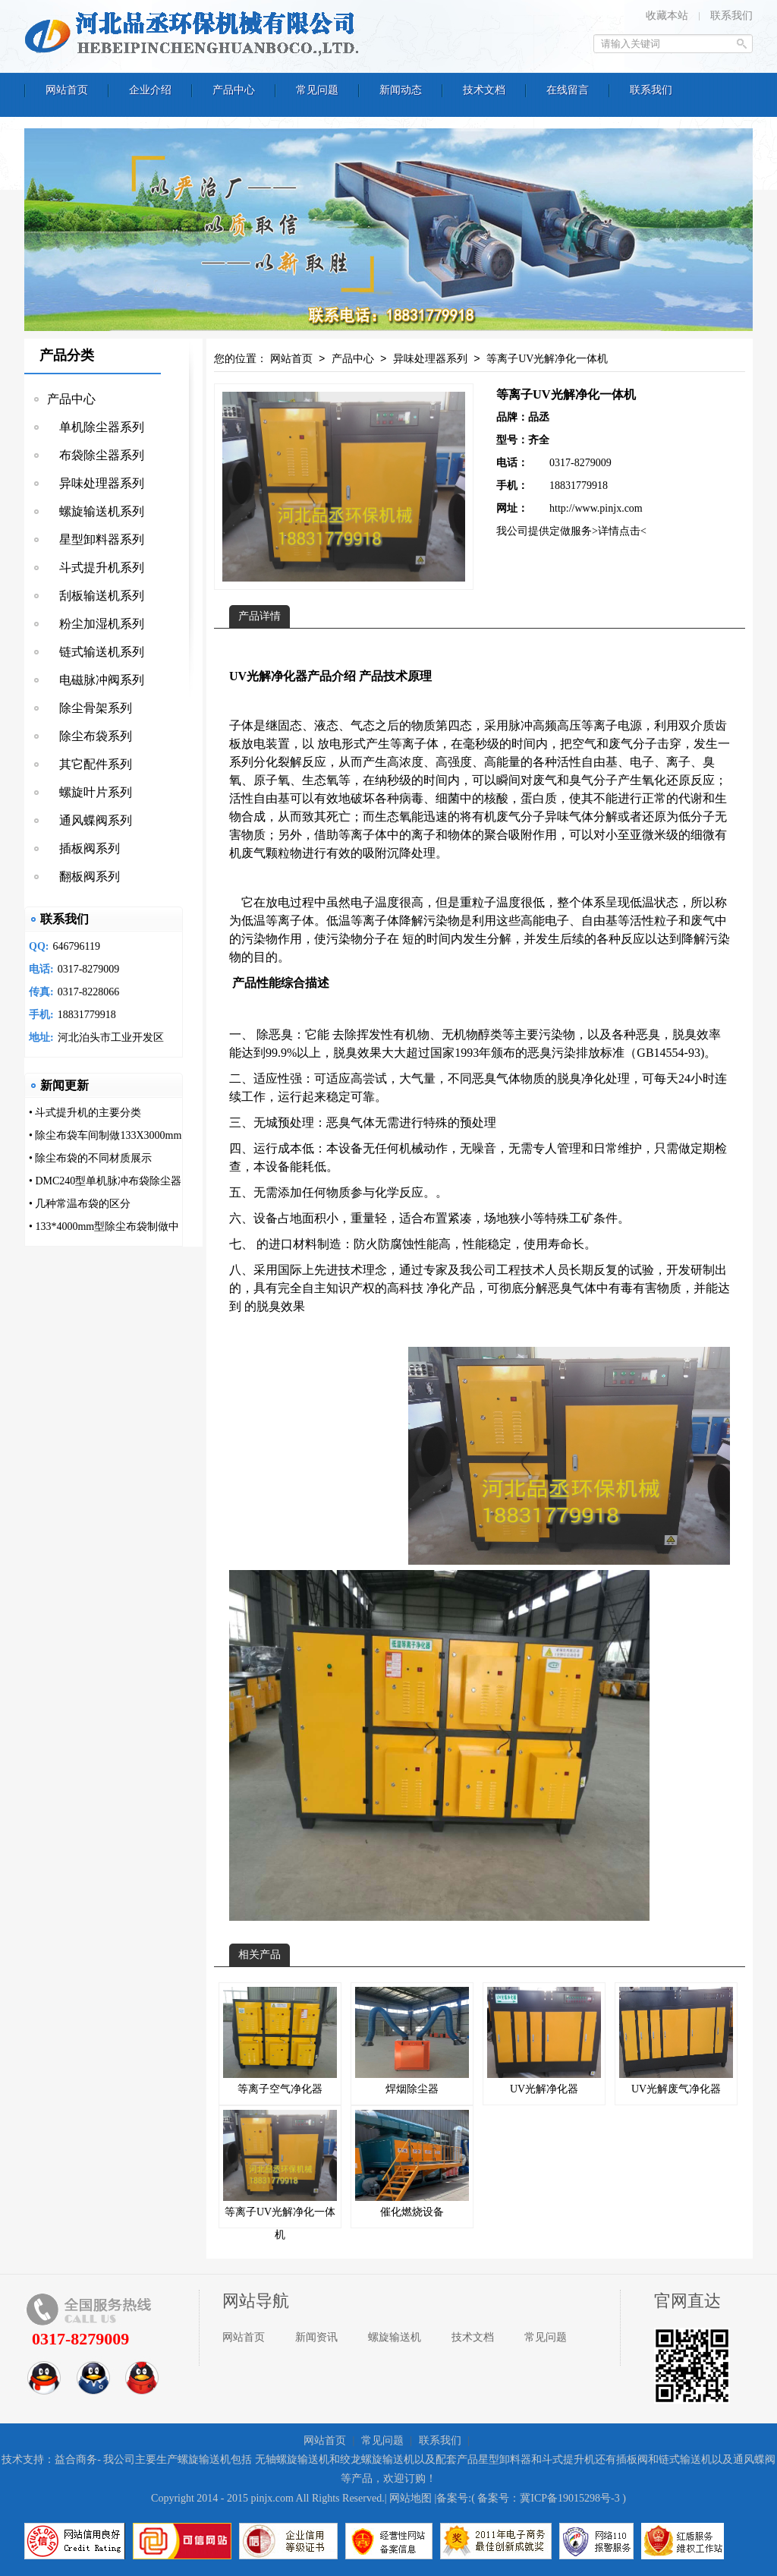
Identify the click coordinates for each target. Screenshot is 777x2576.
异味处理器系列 (95, 483)
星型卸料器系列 (95, 539)
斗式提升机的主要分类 (88, 1112)
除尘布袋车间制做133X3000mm (108, 1135)
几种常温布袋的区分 (83, 1203)
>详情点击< (619, 531)
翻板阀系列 (83, 876)
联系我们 (731, 15)
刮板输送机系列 (95, 595)
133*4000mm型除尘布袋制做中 (107, 1226)
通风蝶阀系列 (89, 820)
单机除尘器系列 (95, 427)
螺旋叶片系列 (89, 792)
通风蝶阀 (754, 2459)
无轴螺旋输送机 (292, 2459)
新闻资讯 (316, 2337)
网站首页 (291, 359)
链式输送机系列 (95, 651)
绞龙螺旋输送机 (377, 2459)
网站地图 (410, 2498)
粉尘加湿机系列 (95, 623)
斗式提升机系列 (95, 567)
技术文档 (472, 2337)
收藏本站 (667, 15)
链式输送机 (685, 2459)
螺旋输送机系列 (95, 511)
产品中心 (71, 399)
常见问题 (545, 2337)
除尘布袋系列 (89, 736)
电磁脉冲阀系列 (95, 679)
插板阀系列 (83, 848)
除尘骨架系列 (89, 708)
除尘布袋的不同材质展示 (93, 1158)
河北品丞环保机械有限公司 (195, 34)
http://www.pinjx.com (596, 508)
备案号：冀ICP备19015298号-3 (548, 2498)
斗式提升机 (568, 2459)
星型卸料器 (504, 2459)
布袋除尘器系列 (95, 455)
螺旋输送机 (394, 2337)
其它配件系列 (89, 764)
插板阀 (632, 2459)
